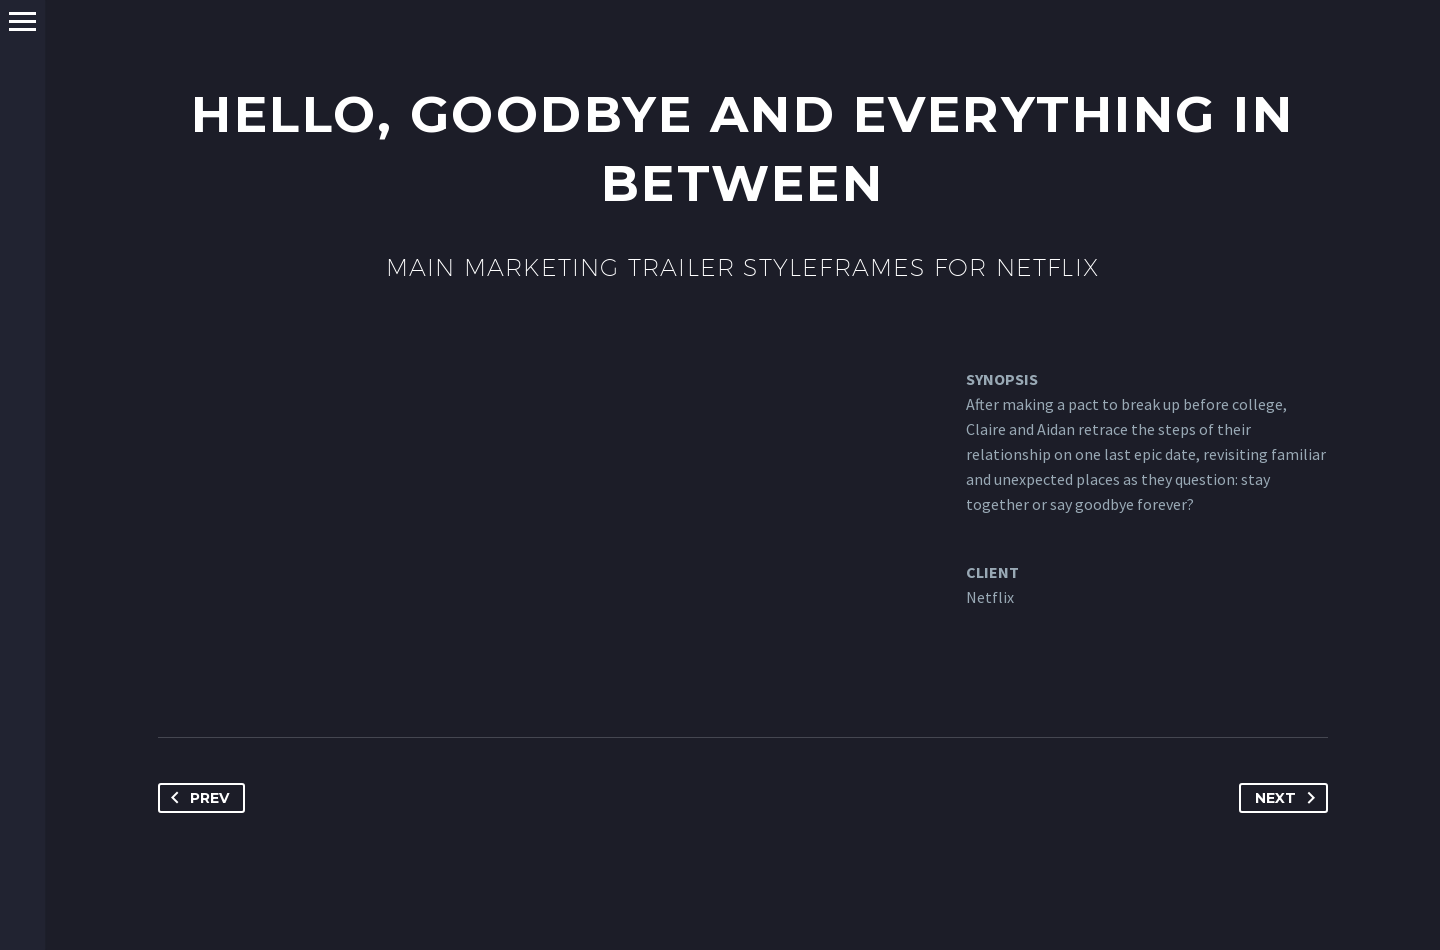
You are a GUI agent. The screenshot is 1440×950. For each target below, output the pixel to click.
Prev (196, 798)
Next (1289, 798)
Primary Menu (22, 21)
